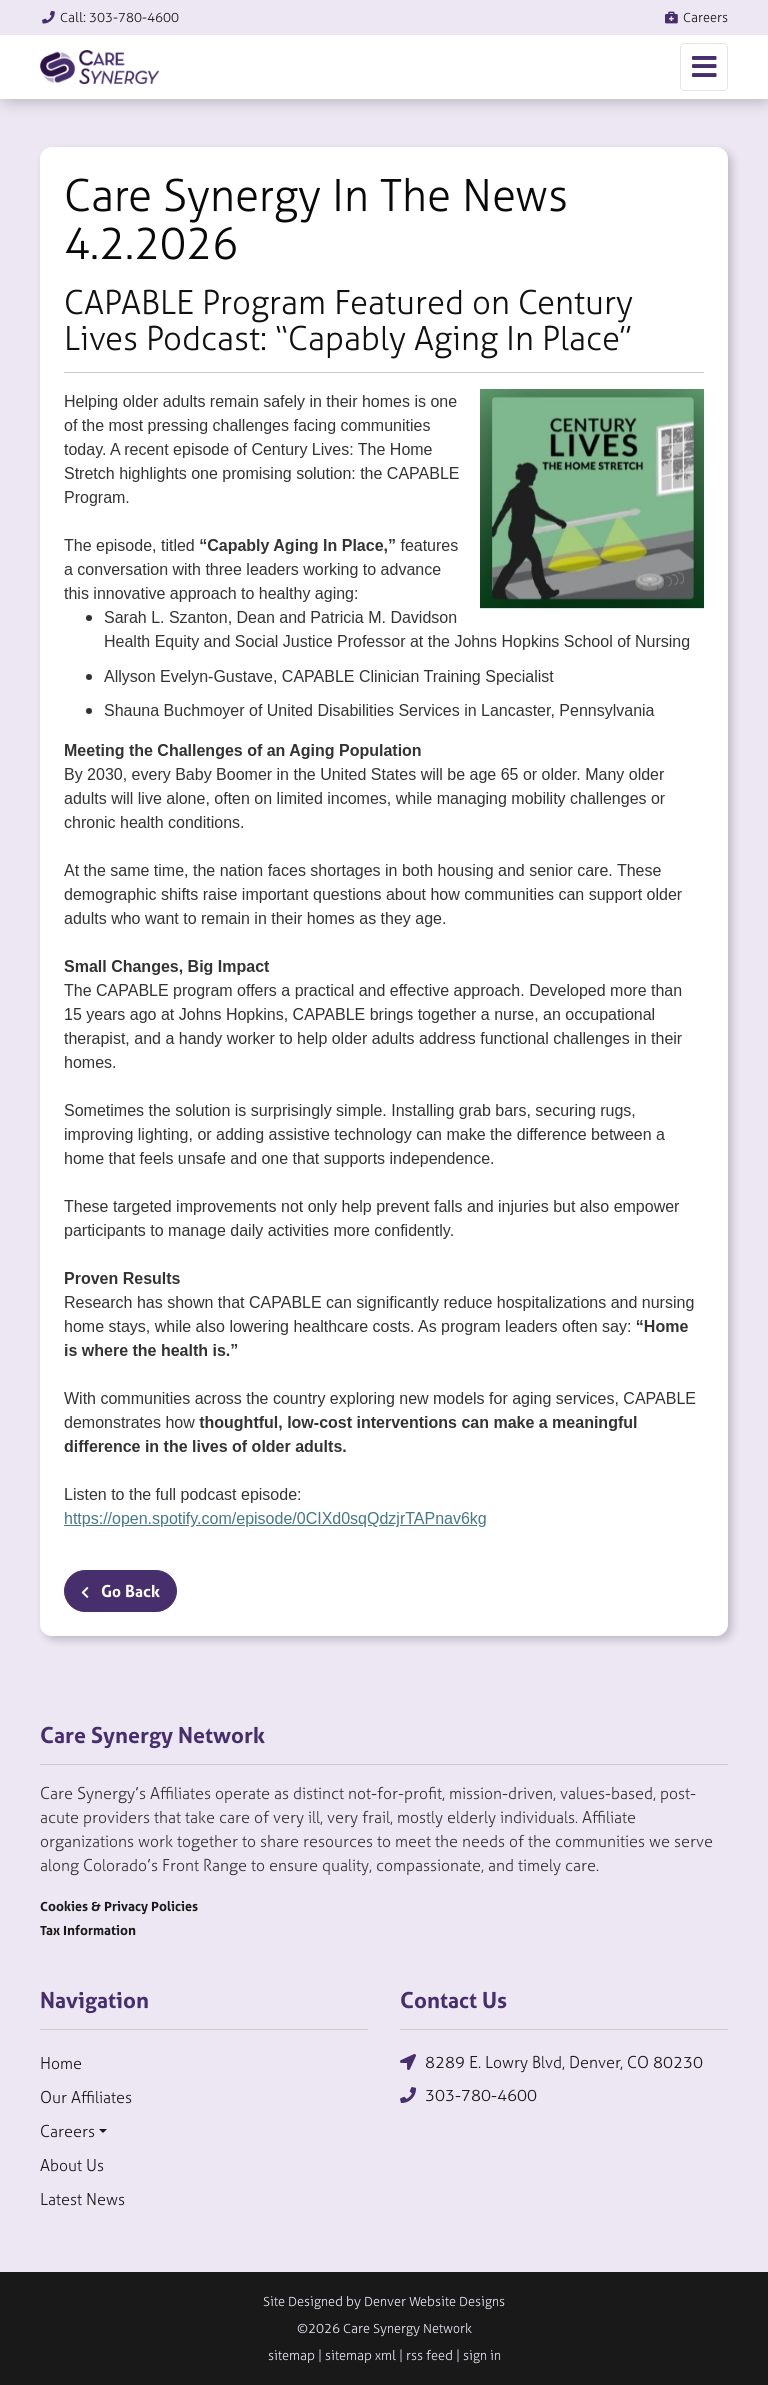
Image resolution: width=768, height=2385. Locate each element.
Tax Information (88, 1930)
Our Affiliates (86, 2097)
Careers (695, 17)
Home (61, 2063)
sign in (482, 2355)
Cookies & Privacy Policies (119, 1906)
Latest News (82, 2199)
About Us (72, 2165)
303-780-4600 (468, 2095)
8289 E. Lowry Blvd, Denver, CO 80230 (551, 2062)
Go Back (120, 1591)
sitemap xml (360, 2355)
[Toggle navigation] (704, 67)
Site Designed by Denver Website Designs (384, 2301)
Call (109, 17)
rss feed (429, 2355)
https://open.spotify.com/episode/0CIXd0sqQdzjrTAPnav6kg (275, 1518)
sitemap (291, 2355)
